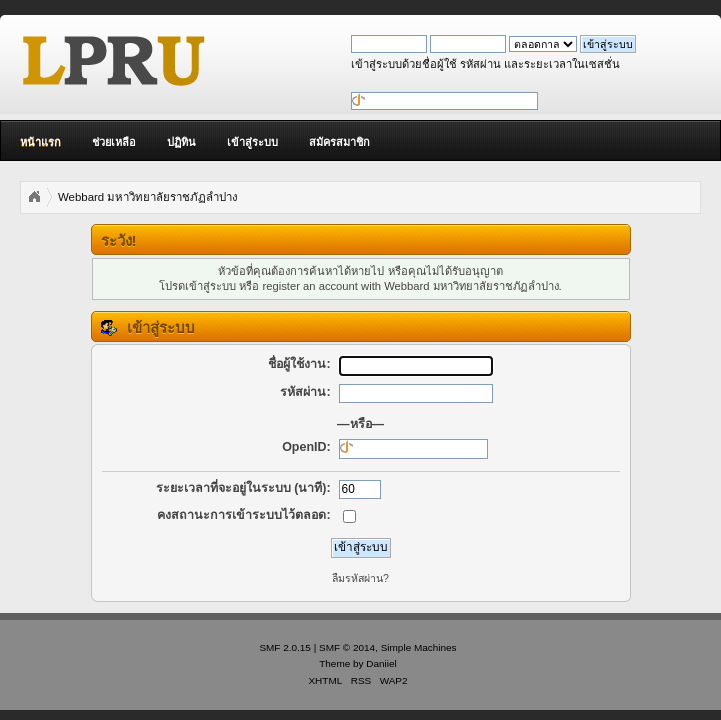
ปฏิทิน (181, 142)
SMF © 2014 (347, 647)
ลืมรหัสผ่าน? (360, 578)
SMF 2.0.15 (285, 647)
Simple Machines (419, 647)
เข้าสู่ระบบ (252, 142)
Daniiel (381, 663)
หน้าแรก (40, 142)
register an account (310, 286)
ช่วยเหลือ (114, 142)
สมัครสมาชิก (339, 142)
